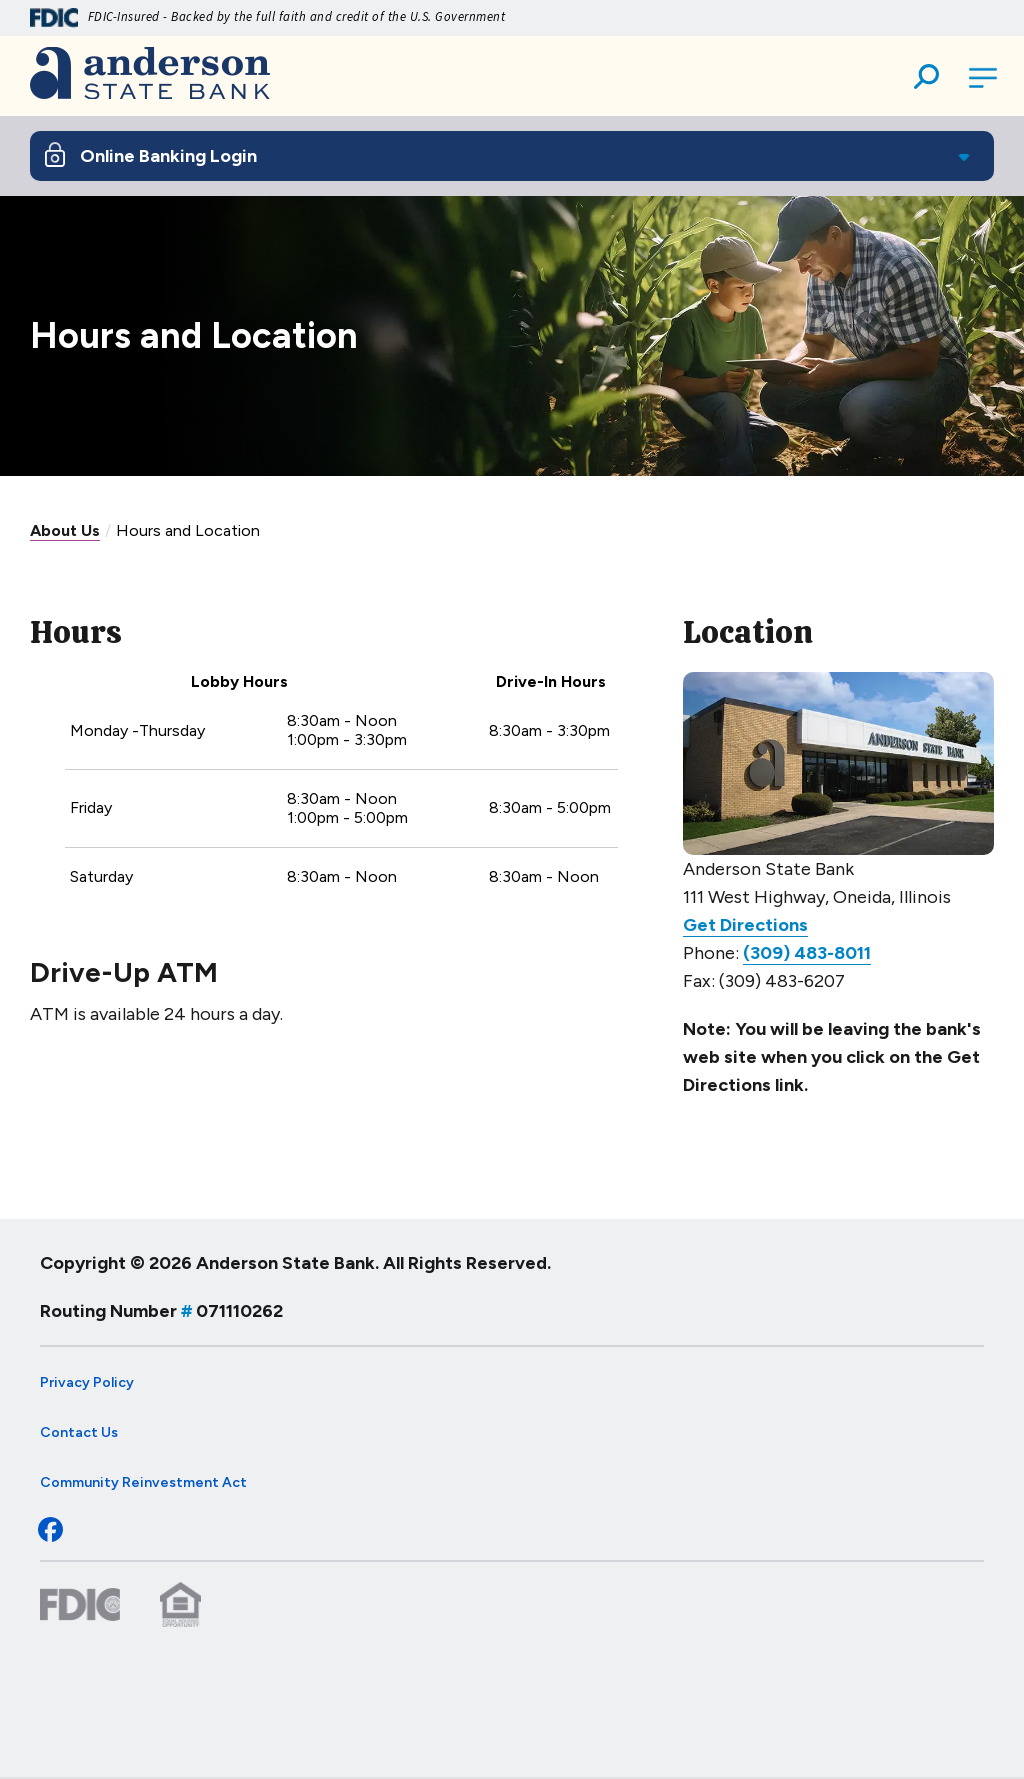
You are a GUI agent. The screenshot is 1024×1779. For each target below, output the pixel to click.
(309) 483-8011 (807, 953)
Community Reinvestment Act (143, 1482)
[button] (926, 79)
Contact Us (79, 1432)
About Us (65, 530)
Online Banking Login (168, 156)
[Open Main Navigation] (984, 79)
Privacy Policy (87, 1382)
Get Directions (745, 925)
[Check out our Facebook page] (45, 1535)
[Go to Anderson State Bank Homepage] (150, 76)
